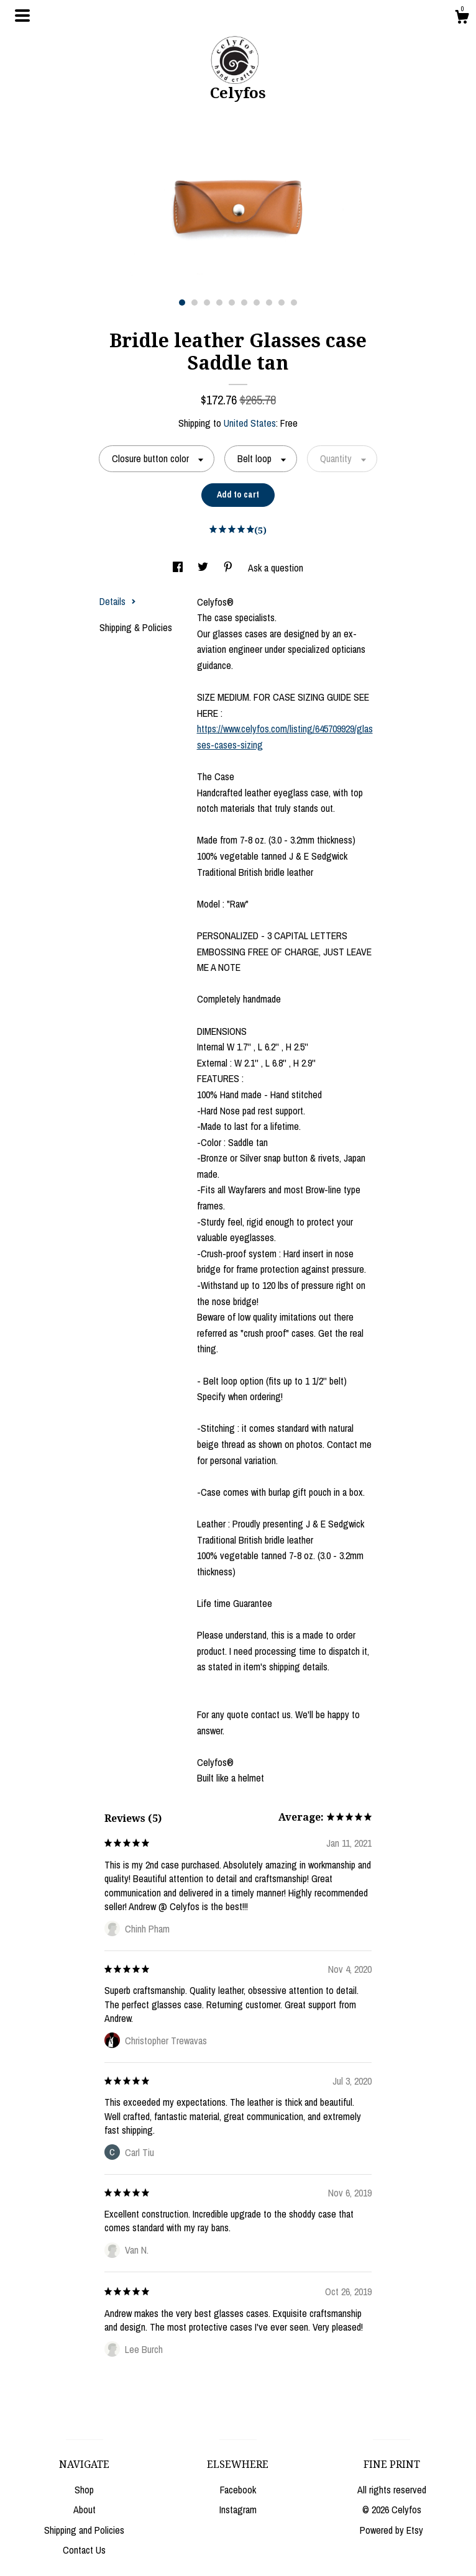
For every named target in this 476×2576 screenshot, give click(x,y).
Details (117, 601)
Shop (84, 2489)
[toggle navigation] (22, 15)
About (84, 2509)
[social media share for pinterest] (229, 568)
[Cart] (462, 18)
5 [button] (232, 302)
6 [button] (244, 302)
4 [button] (219, 302)
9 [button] (281, 302)
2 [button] (194, 302)
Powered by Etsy (391, 2530)
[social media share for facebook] (179, 568)
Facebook (238, 2489)
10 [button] (294, 302)
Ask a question (275, 568)
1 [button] (182, 302)
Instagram (238, 2509)
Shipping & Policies (135, 627)
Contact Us (84, 2550)
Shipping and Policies (84, 2530)
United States (250, 423)
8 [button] (269, 302)
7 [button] (257, 302)
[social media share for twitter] (204, 568)
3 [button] (207, 302)
